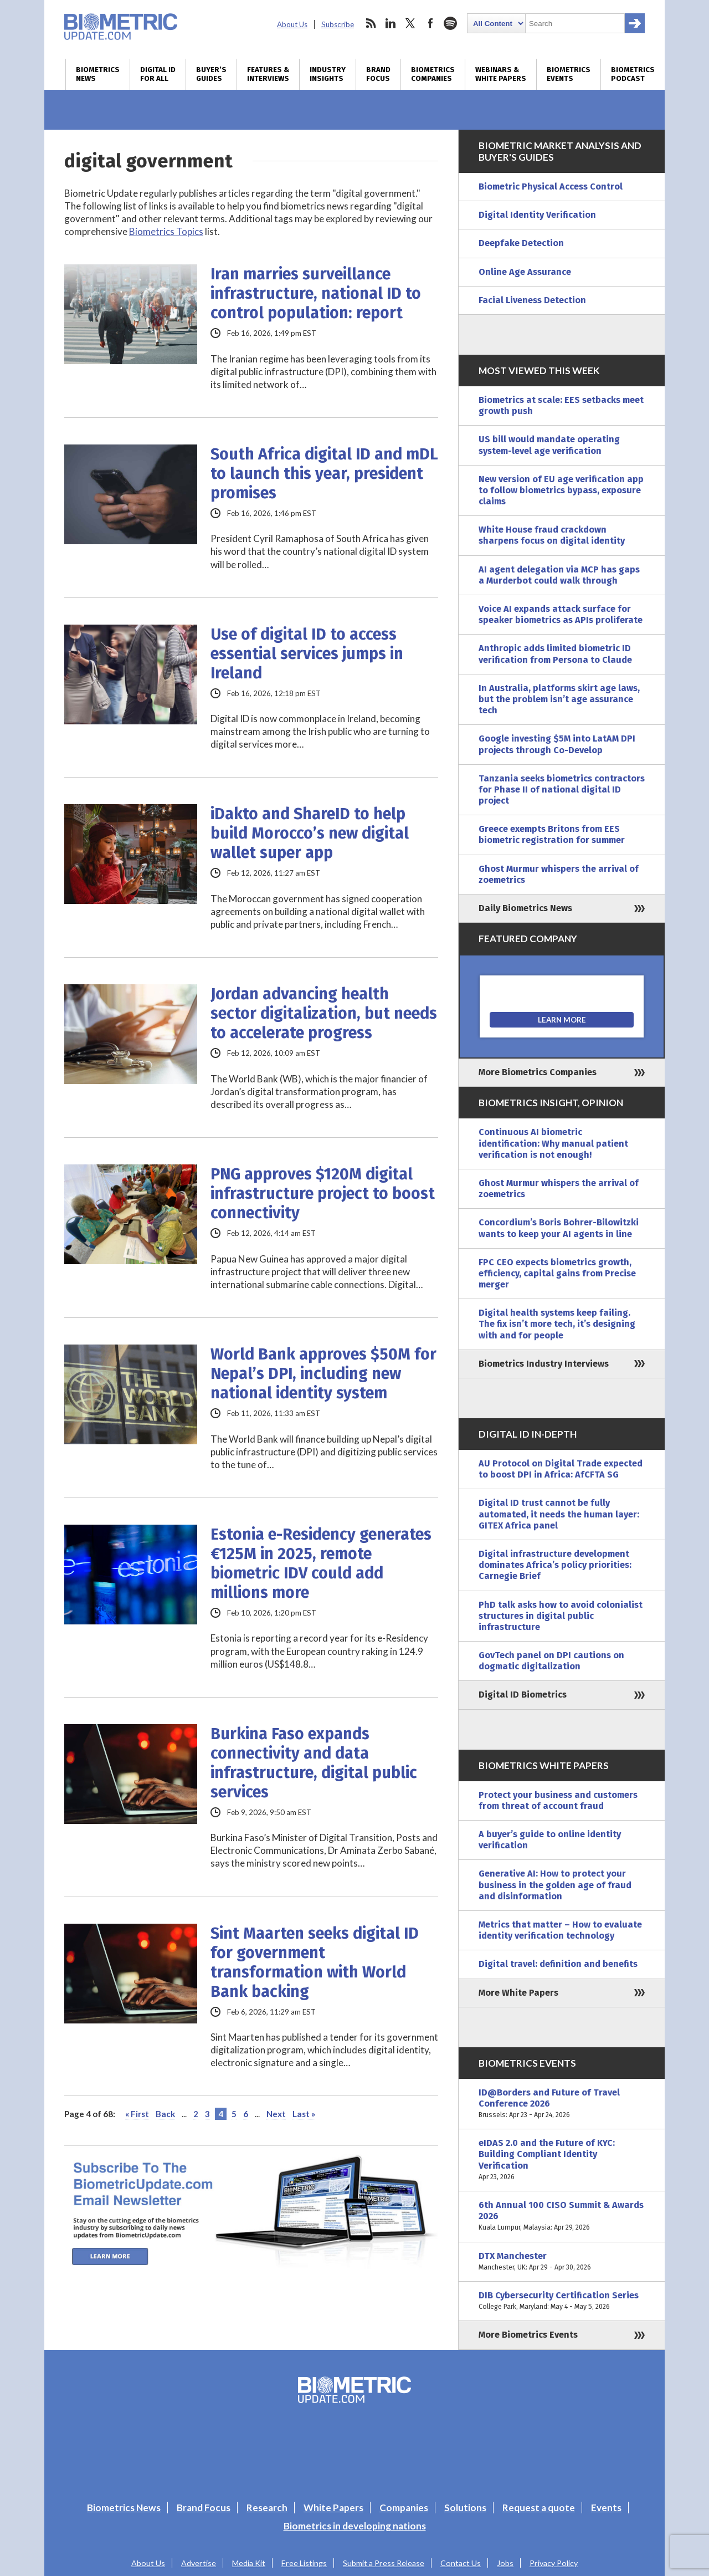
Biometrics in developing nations (355, 2526)
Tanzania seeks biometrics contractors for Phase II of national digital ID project (562, 789)
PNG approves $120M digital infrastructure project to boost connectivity (322, 1193)
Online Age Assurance (525, 272)
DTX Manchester (562, 2262)
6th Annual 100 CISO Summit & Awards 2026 (562, 2216)
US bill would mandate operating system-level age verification (549, 445)
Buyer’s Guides (211, 74)
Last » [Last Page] (303, 2114)
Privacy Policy (554, 2563)
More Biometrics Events (528, 2334)
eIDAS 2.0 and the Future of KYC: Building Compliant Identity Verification (562, 2160)
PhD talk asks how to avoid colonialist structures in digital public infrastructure (561, 1615)
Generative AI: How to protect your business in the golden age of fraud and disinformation (555, 1884)
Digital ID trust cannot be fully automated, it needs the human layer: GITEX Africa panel (559, 1513)
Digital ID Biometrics (523, 1694)
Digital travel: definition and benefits (558, 1964)
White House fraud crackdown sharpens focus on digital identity (552, 535)
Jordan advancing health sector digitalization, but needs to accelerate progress (323, 1013)
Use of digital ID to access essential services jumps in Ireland (306, 654)
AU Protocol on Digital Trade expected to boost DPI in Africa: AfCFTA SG (561, 1469)
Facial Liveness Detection (532, 300)
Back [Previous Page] (165, 2114)
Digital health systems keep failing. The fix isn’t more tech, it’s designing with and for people (557, 1323)
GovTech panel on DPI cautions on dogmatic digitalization (551, 1661)
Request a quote (538, 2507)
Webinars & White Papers (500, 74)
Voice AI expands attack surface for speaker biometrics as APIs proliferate (561, 614)
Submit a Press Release (383, 2563)
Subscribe (337, 24)
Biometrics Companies (433, 74)
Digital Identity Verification (537, 214)
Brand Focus (378, 74)
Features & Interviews (268, 74)
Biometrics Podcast (633, 74)
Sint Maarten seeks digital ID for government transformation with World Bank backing (314, 1962)
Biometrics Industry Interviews (544, 1363)
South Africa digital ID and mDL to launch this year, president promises (324, 473)
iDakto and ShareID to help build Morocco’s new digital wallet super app (309, 833)
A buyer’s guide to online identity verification (550, 1840)
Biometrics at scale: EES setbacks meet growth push (561, 405)
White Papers (333, 2507)
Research (266, 2507)
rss (371, 23)
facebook (430, 23)
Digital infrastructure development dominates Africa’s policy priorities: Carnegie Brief (555, 1564)
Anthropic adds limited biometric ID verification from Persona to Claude (555, 654)
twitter (410, 23)
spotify (450, 23)
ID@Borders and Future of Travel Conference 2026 (562, 2104)
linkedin (390, 23)
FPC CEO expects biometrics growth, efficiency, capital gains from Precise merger (557, 1273)
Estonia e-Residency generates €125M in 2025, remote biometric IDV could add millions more (320, 1563)
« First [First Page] (137, 2114)
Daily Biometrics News (525, 908)
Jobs (505, 2563)
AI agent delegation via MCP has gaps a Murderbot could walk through (559, 575)
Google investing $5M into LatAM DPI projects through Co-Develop (557, 744)
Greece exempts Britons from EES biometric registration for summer (552, 834)
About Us (292, 24)
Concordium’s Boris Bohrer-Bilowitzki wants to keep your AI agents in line (559, 1228)
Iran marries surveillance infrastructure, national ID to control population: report (315, 293)
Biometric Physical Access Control (551, 186)
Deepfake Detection (521, 243)
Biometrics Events (568, 74)
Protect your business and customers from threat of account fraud (558, 1800)
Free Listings (304, 2563)
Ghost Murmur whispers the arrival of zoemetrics (559, 874)
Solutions (465, 2507)
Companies (403, 2507)
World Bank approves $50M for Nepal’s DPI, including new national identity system (323, 1374)
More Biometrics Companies (538, 1072)
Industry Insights (328, 74)
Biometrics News (98, 74)
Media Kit (248, 2563)
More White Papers (518, 1992)
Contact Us (460, 2563)
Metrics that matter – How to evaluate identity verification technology (560, 1930)
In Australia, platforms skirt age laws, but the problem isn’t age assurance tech (559, 699)
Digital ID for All (158, 74)
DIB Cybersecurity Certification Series (562, 2301)
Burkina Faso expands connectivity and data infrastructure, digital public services (313, 1763)
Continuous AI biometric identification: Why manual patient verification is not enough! (553, 1143)
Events (606, 2507)
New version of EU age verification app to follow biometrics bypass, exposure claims (561, 490)
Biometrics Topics (166, 231)
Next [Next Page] (276, 2114)
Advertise (198, 2563)
